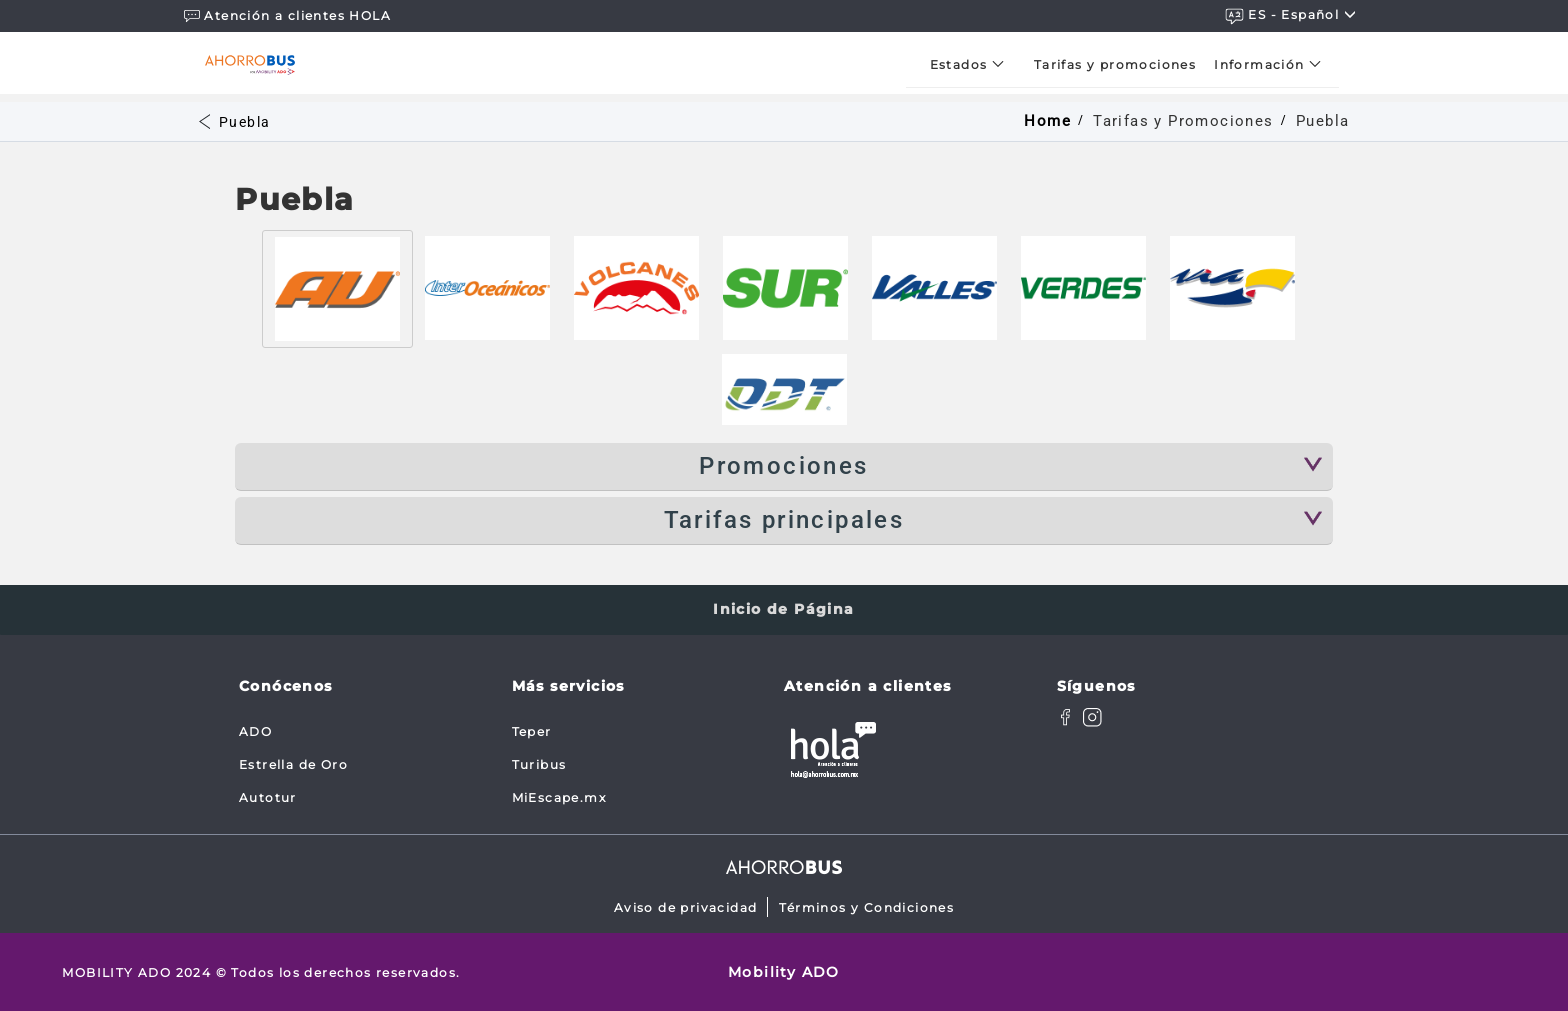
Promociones (783, 466)
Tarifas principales (784, 520)
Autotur (268, 797)
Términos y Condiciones (866, 907)
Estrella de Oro (293, 764)
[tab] (337, 289)
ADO (255, 731)
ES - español (1291, 15)
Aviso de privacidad (686, 907)
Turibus (539, 764)
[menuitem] (973, 64)
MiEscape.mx (559, 797)
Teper (532, 731)
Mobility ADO (784, 972)
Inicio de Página (783, 609)
